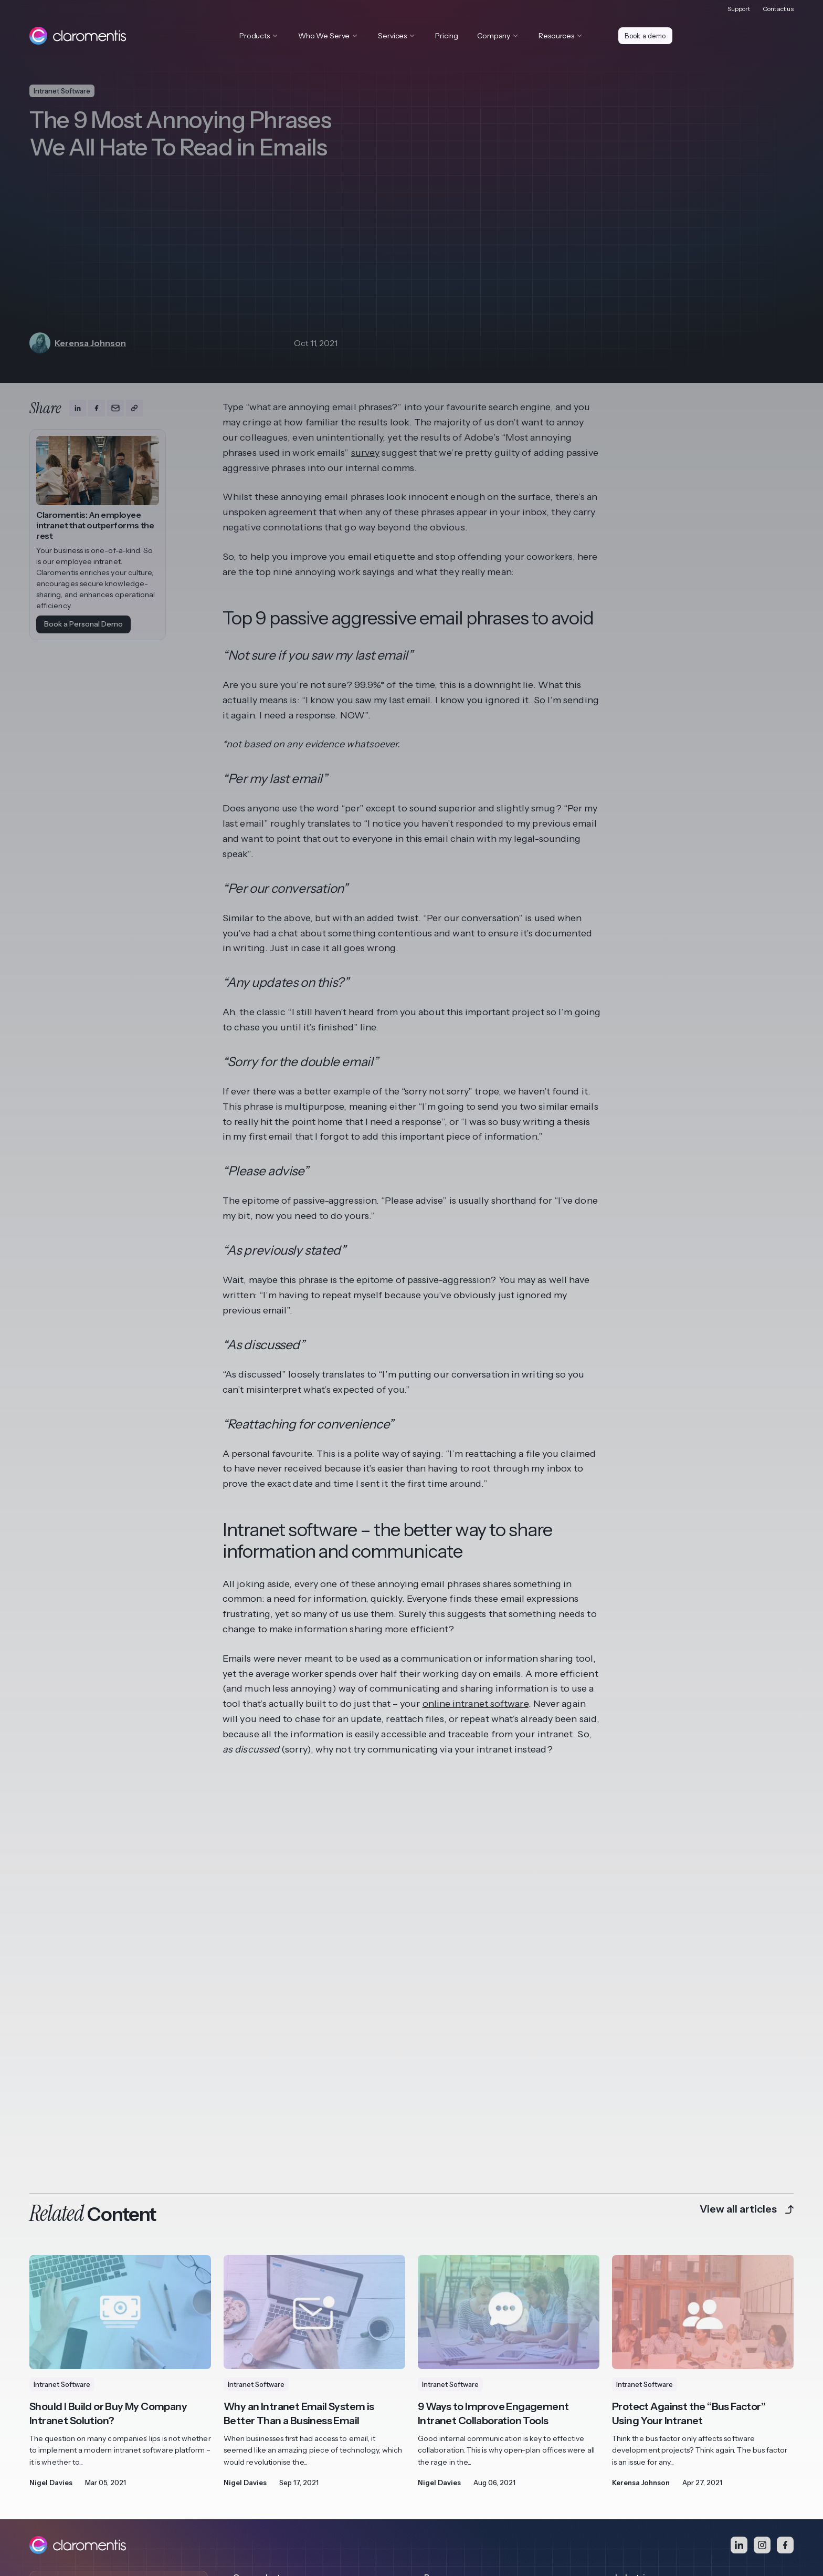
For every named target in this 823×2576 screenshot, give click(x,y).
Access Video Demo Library (98, 2438)
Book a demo (646, 36)
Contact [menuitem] (372, 2504)
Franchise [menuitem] (632, 2346)
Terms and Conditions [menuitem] (164, 2504)
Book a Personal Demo (83, 624)
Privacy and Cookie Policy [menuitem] (73, 2504)
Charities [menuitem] (630, 2406)
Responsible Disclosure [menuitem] (250, 2504)
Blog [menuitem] (432, 2346)
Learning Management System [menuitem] (286, 2366)
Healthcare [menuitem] (634, 2386)
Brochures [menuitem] (442, 2366)
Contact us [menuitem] (778, 8)
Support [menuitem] (739, 8)
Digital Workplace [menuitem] (263, 2346)
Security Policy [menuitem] (323, 2504)
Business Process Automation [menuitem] (283, 2386)
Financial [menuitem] (630, 2366)
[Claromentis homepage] (77, 36)
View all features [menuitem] (261, 2406)
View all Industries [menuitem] (646, 2426)
